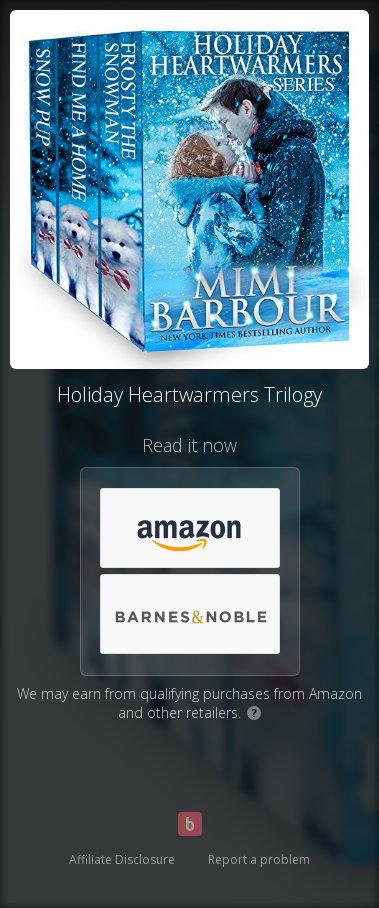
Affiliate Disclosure (122, 859)
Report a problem (259, 859)
